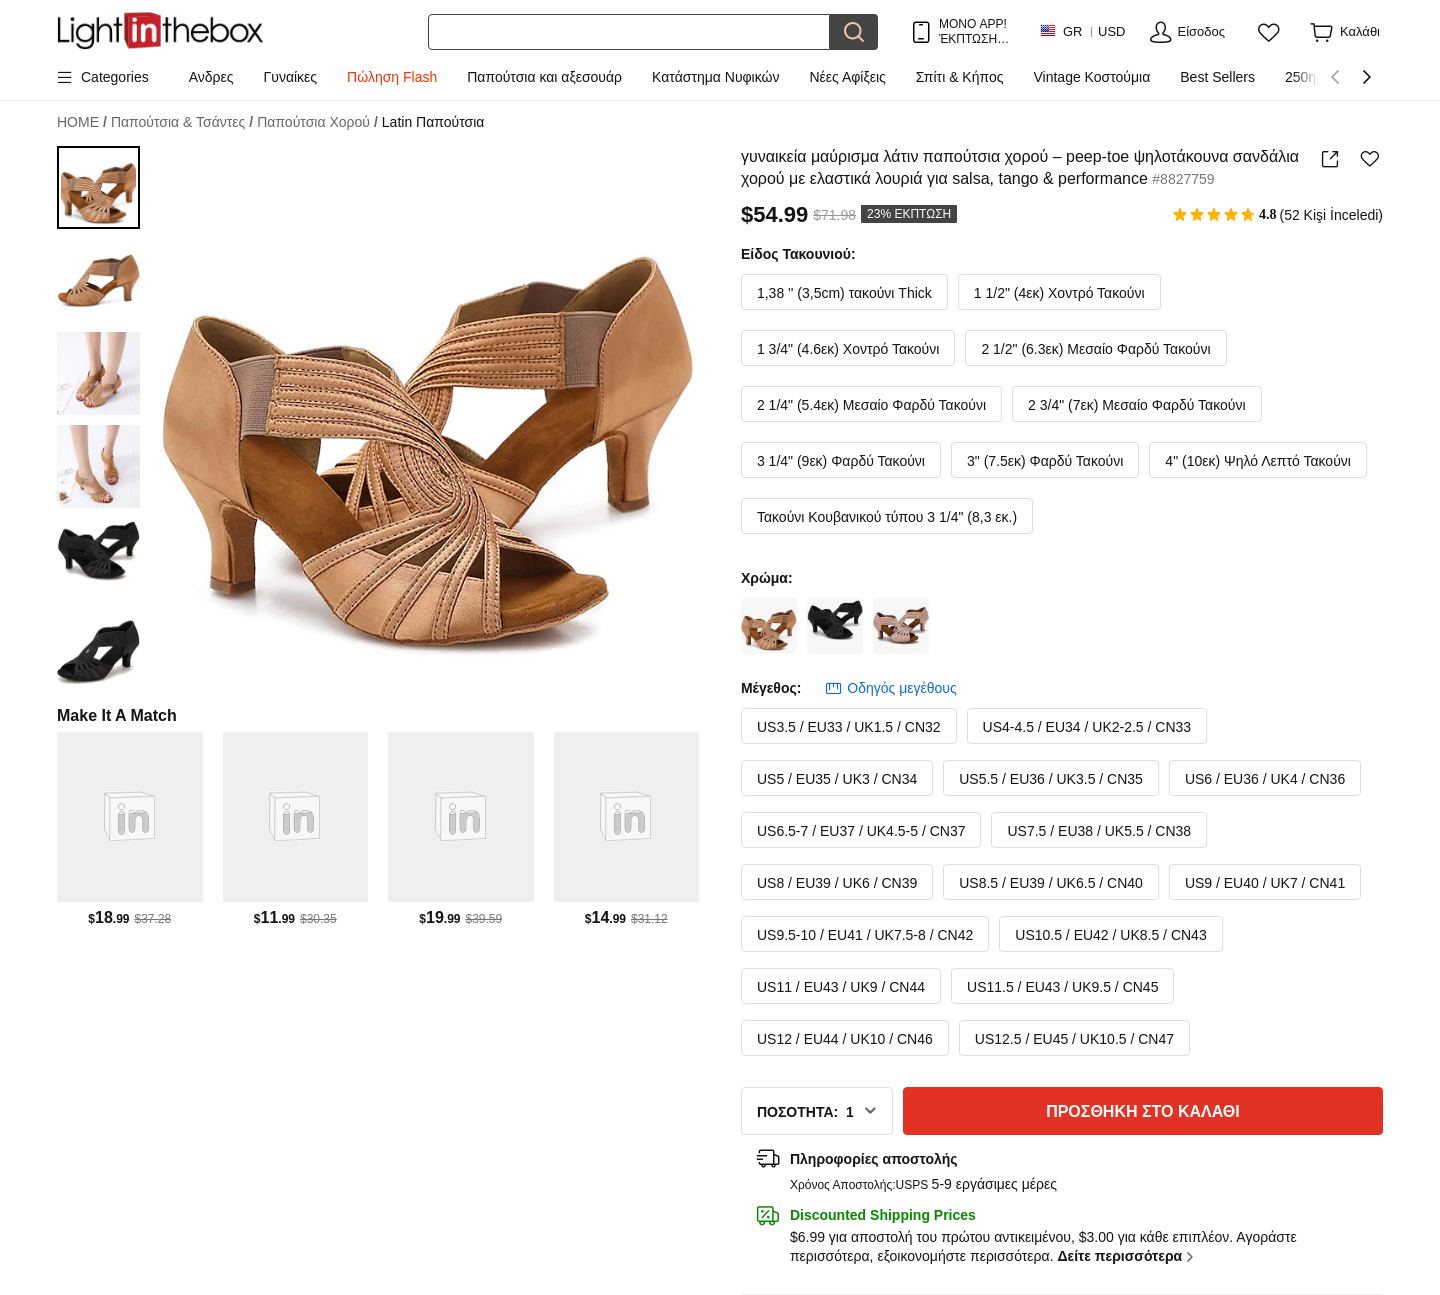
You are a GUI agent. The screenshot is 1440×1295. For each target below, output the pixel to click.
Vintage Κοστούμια (1092, 77)
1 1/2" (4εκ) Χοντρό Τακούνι (1059, 293)
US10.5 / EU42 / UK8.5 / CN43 (1110, 935)
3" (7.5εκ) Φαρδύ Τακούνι (1045, 461)
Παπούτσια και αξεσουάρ (544, 77)
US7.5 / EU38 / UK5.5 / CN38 (1099, 831)
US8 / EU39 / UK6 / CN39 (837, 883)
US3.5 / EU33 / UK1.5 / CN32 (849, 727)
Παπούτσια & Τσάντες (182, 122)
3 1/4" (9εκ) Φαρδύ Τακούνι (841, 461)
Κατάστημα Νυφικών (715, 77)
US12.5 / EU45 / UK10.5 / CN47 (1074, 1039)
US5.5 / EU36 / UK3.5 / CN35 (1051, 779)
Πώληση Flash (392, 77)
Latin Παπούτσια (433, 122)
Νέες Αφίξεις (848, 77)
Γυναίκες (291, 77)
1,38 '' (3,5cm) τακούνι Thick (844, 293)
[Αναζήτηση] (629, 32)
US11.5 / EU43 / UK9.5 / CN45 (1062, 987)
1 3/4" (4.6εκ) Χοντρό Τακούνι (848, 349)
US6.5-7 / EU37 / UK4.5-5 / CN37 (861, 831)
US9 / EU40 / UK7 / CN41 (1265, 883)
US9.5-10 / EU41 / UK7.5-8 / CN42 (865, 935)
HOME (82, 122)
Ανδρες (211, 77)
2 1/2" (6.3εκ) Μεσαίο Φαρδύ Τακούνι (1095, 349)
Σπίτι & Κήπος (960, 77)
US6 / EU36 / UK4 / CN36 (1265, 779)
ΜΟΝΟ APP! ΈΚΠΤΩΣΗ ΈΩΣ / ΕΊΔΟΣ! (973, 31)
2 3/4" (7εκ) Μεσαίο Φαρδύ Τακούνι (1136, 405)
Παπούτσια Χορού (317, 122)
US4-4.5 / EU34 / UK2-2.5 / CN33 (1087, 727)
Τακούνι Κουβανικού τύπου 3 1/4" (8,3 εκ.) (887, 517)
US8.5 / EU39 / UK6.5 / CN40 (1051, 883)
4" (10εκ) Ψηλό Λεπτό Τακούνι (1258, 461)
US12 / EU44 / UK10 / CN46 (845, 1039)
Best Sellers (1217, 77)
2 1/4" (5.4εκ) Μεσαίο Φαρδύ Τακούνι (871, 405)
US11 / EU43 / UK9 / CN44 (841, 987)
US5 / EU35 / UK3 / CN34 (837, 779)
